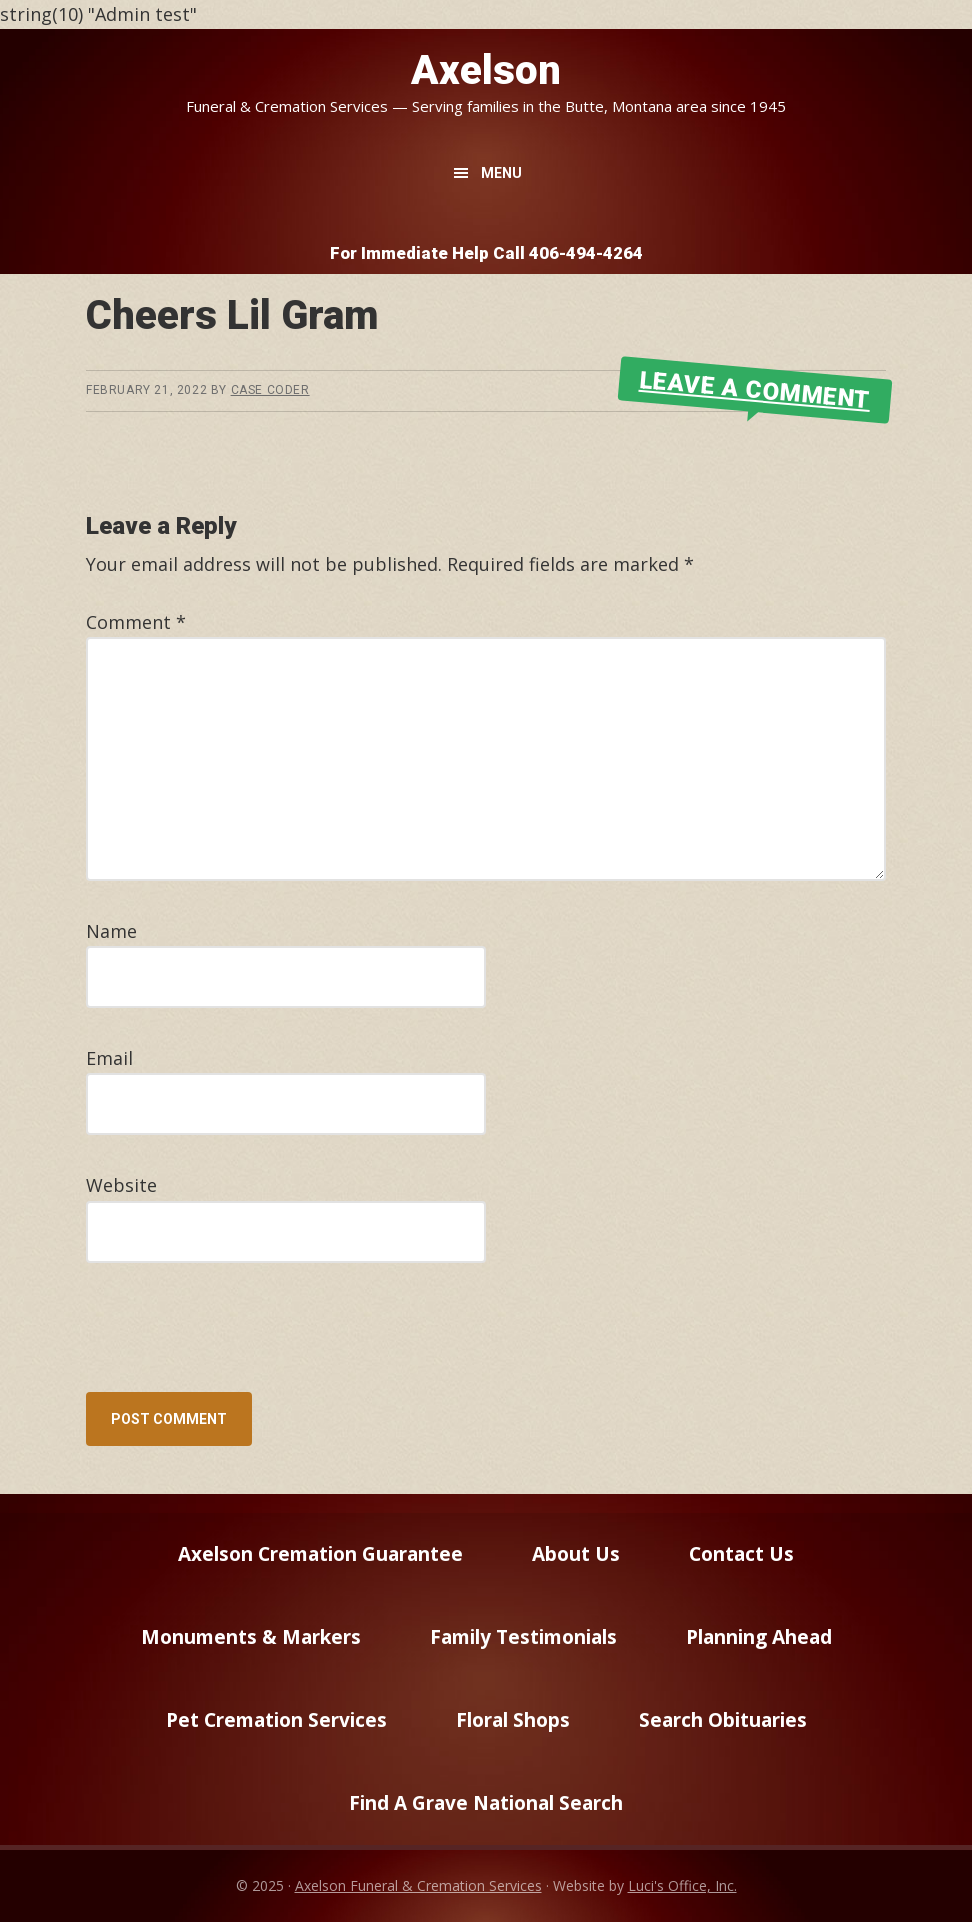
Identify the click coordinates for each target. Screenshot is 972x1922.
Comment (136, 622)
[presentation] (222, 1343)
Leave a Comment (755, 390)
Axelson (486, 70)
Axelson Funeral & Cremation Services (418, 1885)
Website (121, 1185)
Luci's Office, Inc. (682, 1885)
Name (111, 931)
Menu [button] (501, 173)
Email (109, 1058)
